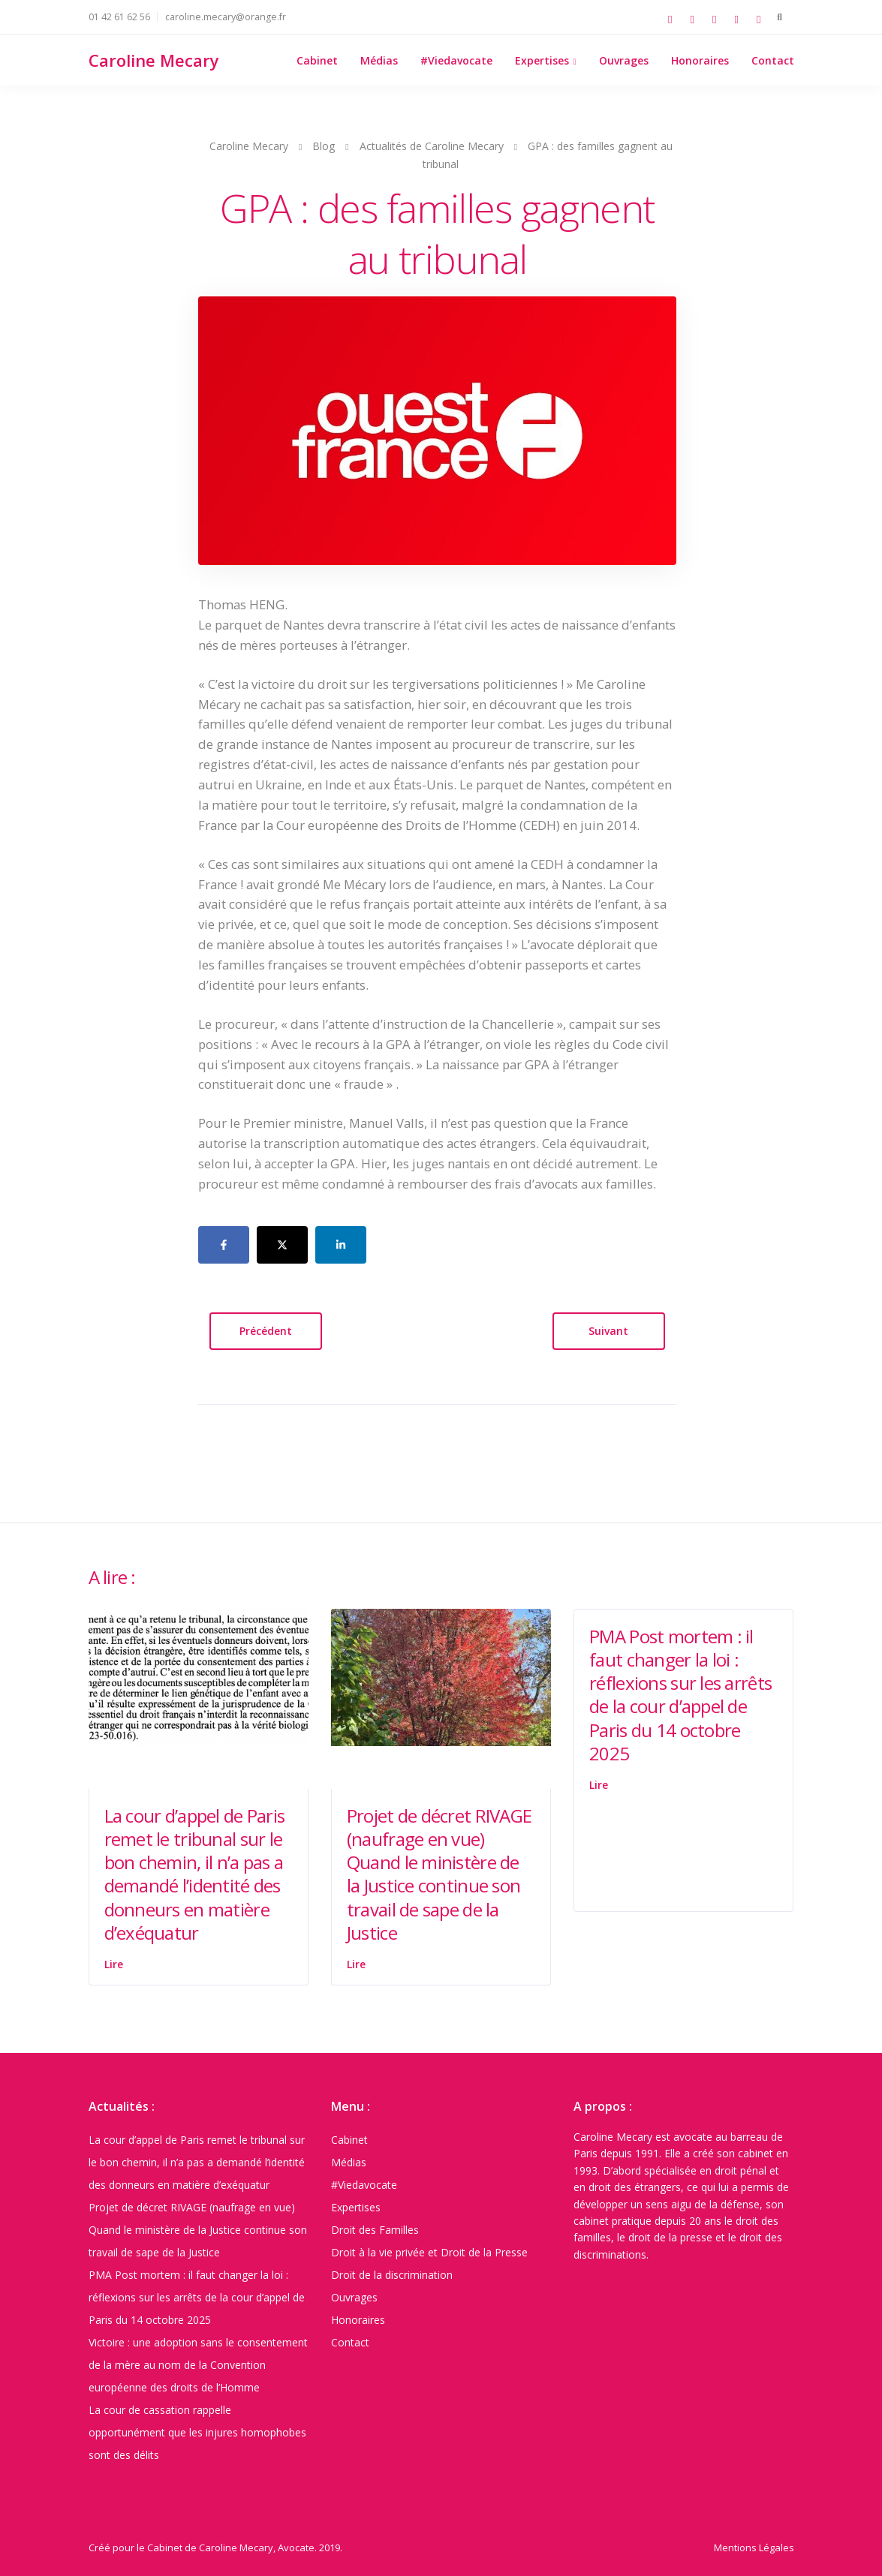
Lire (113, 1964)
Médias (379, 60)
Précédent (265, 1331)
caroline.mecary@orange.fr (225, 17)
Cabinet (317, 60)
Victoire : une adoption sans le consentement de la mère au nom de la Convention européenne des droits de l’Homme (198, 2364)
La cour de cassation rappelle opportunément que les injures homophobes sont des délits (197, 2432)
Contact (772, 60)
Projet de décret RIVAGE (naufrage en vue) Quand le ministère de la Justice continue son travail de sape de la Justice (439, 1874)
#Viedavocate (456, 60)
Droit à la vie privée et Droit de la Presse (429, 2252)
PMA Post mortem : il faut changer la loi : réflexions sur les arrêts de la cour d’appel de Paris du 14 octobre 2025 (680, 1695)
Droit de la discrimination (392, 2275)
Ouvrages (624, 60)
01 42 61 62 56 (119, 17)
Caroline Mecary (154, 60)
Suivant (608, 1331)
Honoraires (700, 60)
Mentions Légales (754, 2547)
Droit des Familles (375, 2230)
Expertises (542, 60)
